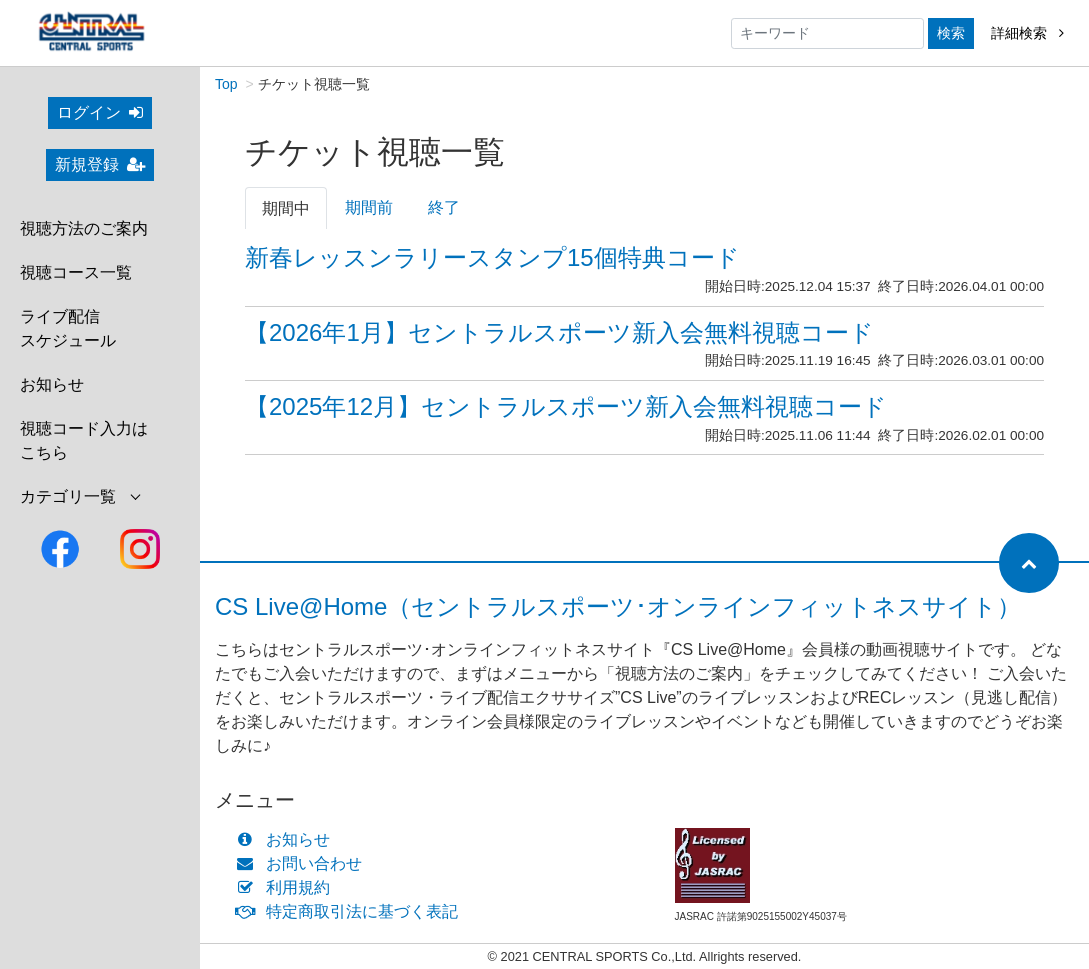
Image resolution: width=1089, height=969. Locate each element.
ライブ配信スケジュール (68, 328)
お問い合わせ (303, 864)
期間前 (369, 208)
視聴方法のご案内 (84, 228)
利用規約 (287, 888)
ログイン (100, 112)
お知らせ (52, 384)
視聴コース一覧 (76, 272)
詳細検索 (1027, 33)
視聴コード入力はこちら (84, 440)
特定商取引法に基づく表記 (351, 912)
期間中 (286, 209)
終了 (444, 208)
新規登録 (100, 164)
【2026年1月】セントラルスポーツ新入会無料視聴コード (559, 333)
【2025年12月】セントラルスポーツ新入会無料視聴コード (566, 407)
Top (226, 85)
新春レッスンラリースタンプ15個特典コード (492, 258)
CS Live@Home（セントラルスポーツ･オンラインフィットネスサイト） (618, 607)
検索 (951, 33)
